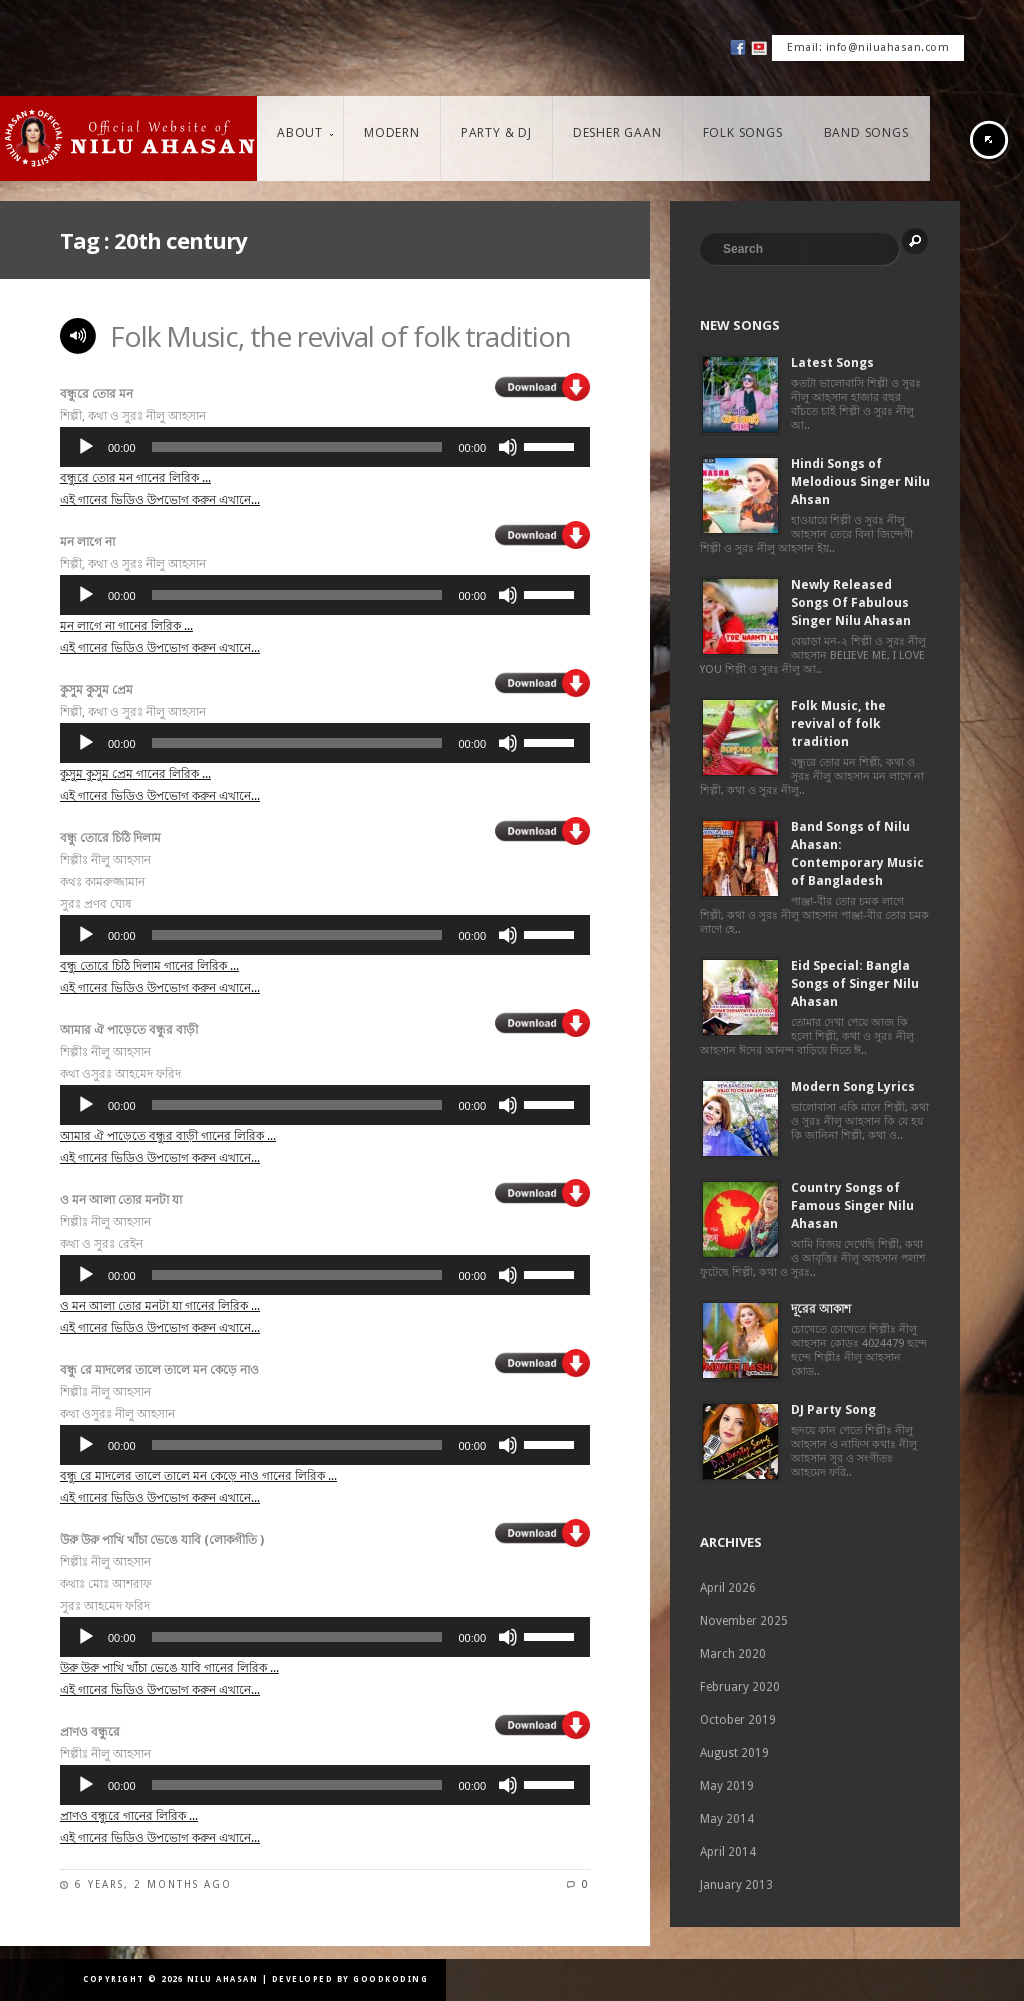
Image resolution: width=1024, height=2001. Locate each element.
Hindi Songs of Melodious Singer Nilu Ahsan (860, 481)
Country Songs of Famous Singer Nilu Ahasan (852, 1205)
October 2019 (738, 1720)
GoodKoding (390, 1979)
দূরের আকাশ (821, 1308)
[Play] (86, 447)
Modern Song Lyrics (853, 1086)
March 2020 (733, 1654)
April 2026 (728, 1588)
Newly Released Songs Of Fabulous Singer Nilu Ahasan (851, 602)
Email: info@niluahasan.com (868, 47)
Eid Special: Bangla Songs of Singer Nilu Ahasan (855, 983)
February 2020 (740, 1687)
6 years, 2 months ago (153, 1884)
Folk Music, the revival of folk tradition (340, 336)
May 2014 (727, 1819)
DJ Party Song (833, 1409)
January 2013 (736, 1885)
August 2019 (734, 1753)
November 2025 (744, 1621)
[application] (325, 447)
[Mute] (508, 447)
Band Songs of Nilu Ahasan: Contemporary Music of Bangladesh (857, 853)
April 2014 (728, 1852)
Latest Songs (832, 362)
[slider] (297, 447)
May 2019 (727, 1786)
